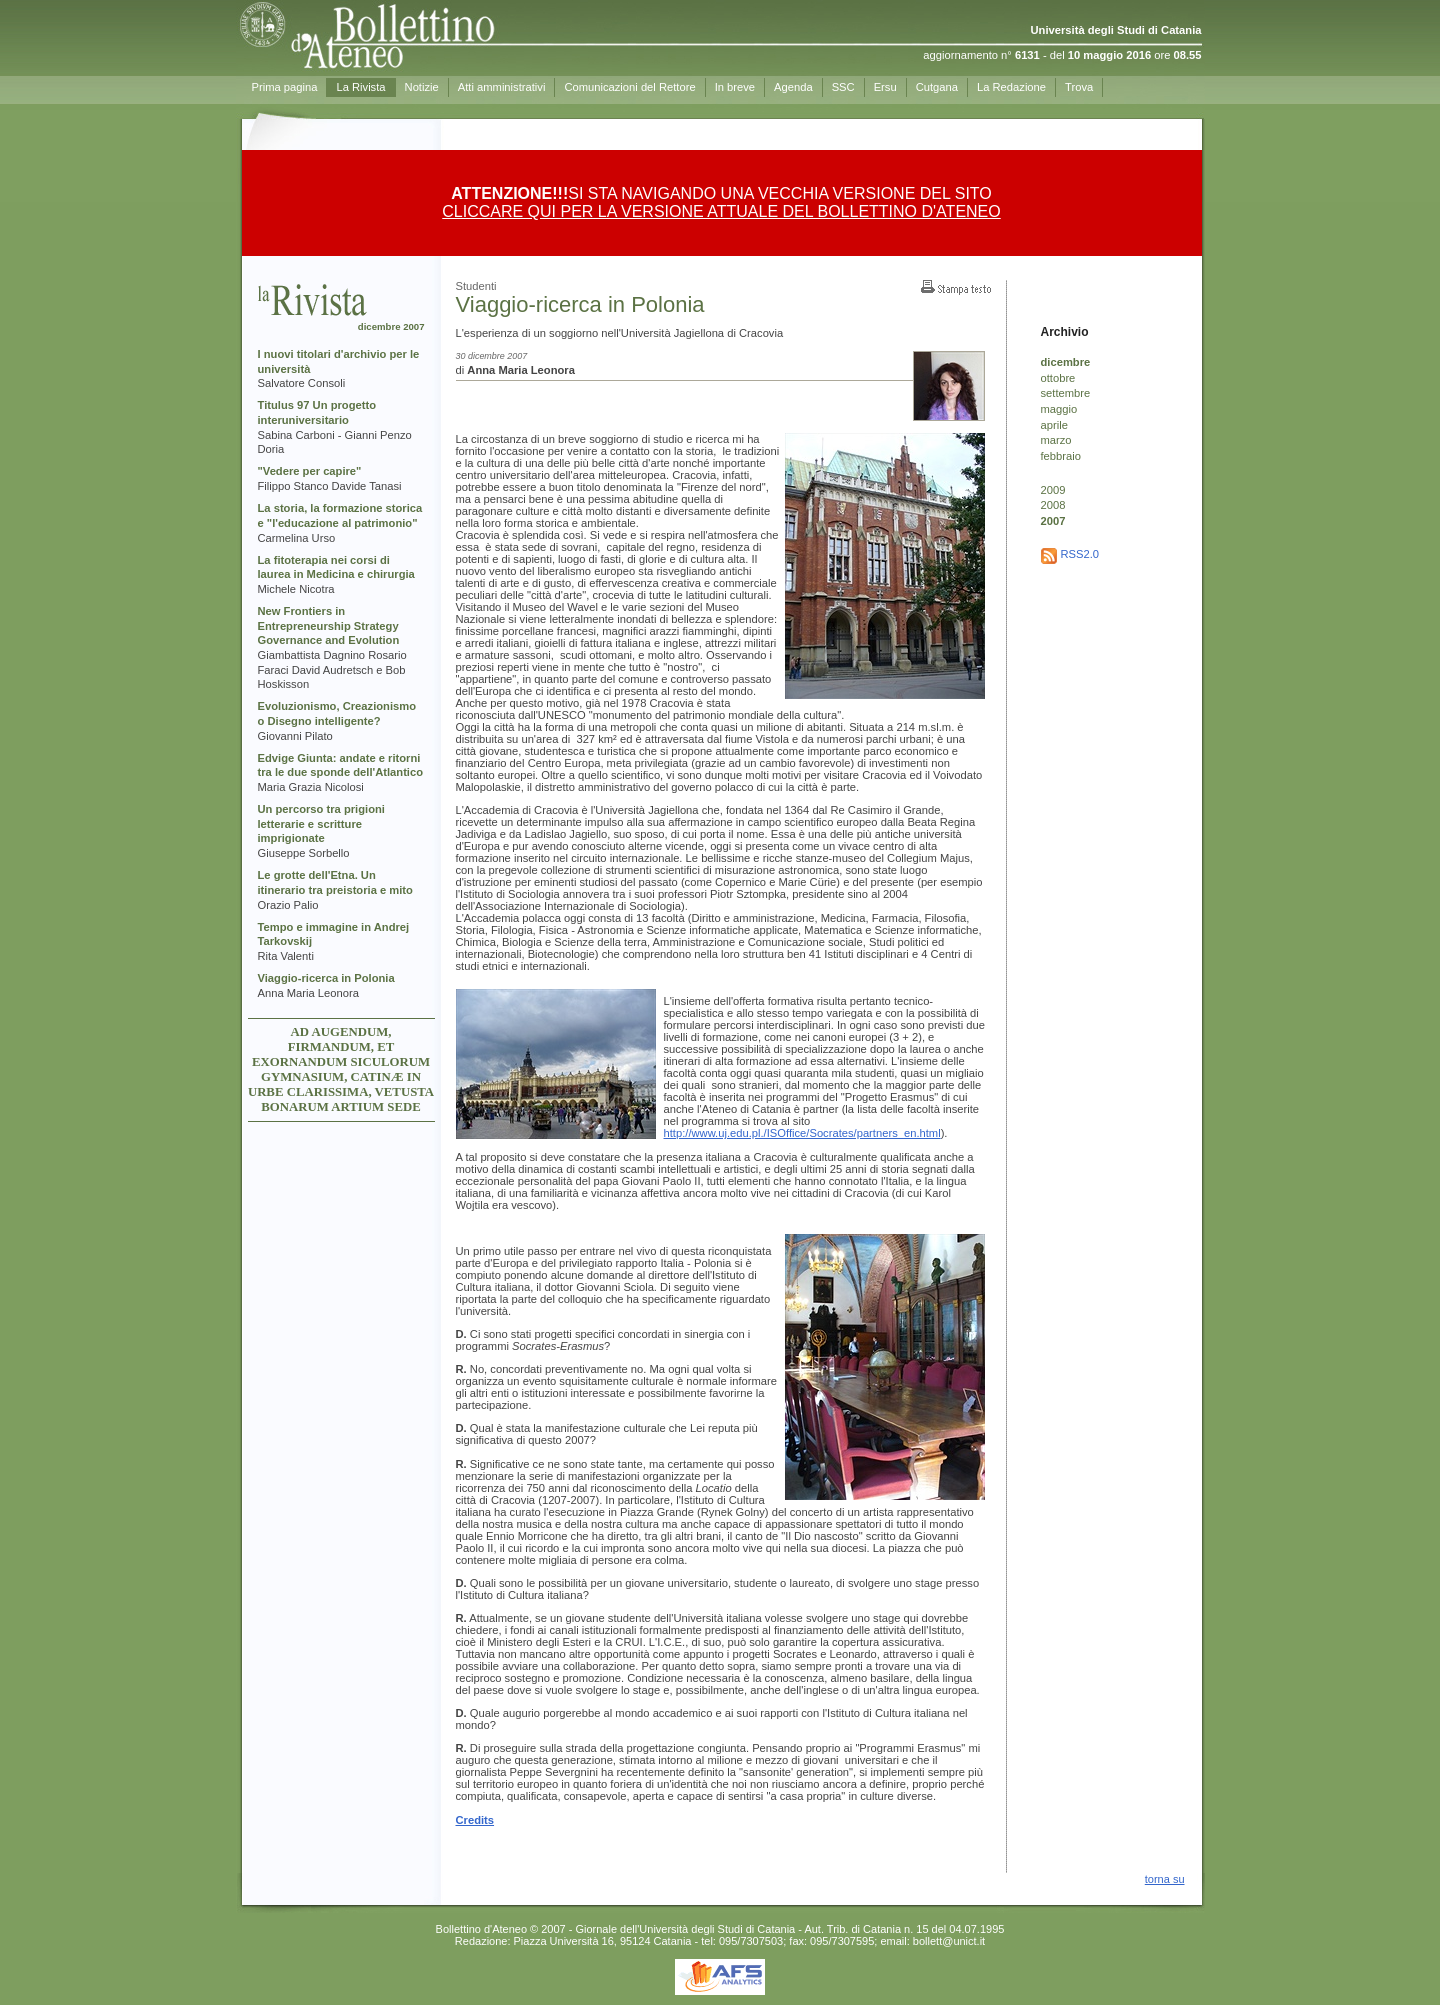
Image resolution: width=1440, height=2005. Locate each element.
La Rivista (360, 87)
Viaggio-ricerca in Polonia (326, 978)
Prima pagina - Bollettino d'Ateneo (421, 35)
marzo (1056, 440)
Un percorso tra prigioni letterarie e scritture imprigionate (321, 823)
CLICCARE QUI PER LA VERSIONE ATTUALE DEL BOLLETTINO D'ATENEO (721, 211)
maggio (1059, 409)
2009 (1053, 490)
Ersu (885, 87)
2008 (1053, 505)
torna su (1165, 1879)
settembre (1066, 393)
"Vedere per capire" (310, 471)
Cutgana (937, 87)
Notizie (422, 87)
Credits (475, 1820)
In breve (735, 87)
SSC (843, 87)
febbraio (1061, 456)
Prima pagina (285, 87)
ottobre (1058, 378)
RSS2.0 (1080, 554)
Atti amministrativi (502, 87)
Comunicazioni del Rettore (629, 87)
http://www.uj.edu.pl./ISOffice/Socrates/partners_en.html (802, 1133)
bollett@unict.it (949, 1941)
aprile (1054, 425)
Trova (1079, 87)
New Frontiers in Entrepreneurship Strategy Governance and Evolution (329, 625)
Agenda (793, 87)
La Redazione (1011, 87)
